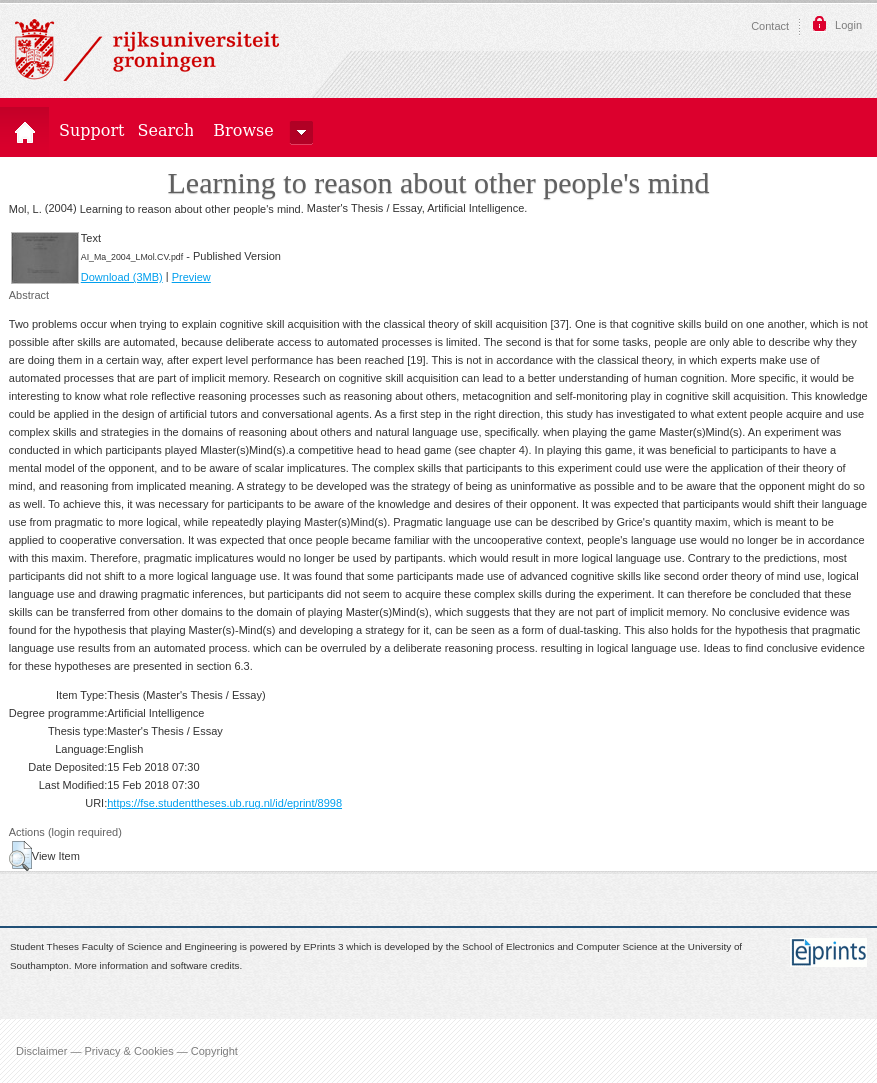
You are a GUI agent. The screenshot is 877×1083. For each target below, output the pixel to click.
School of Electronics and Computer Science (559, 947)
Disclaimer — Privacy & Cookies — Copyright (127, 1051)
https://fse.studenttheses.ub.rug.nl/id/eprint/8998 (224, 803)
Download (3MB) (122, 277)
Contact (770, 26)
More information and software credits (156, 965)
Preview (191, 277)
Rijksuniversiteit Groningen (147, 50)
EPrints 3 (324, 947)
